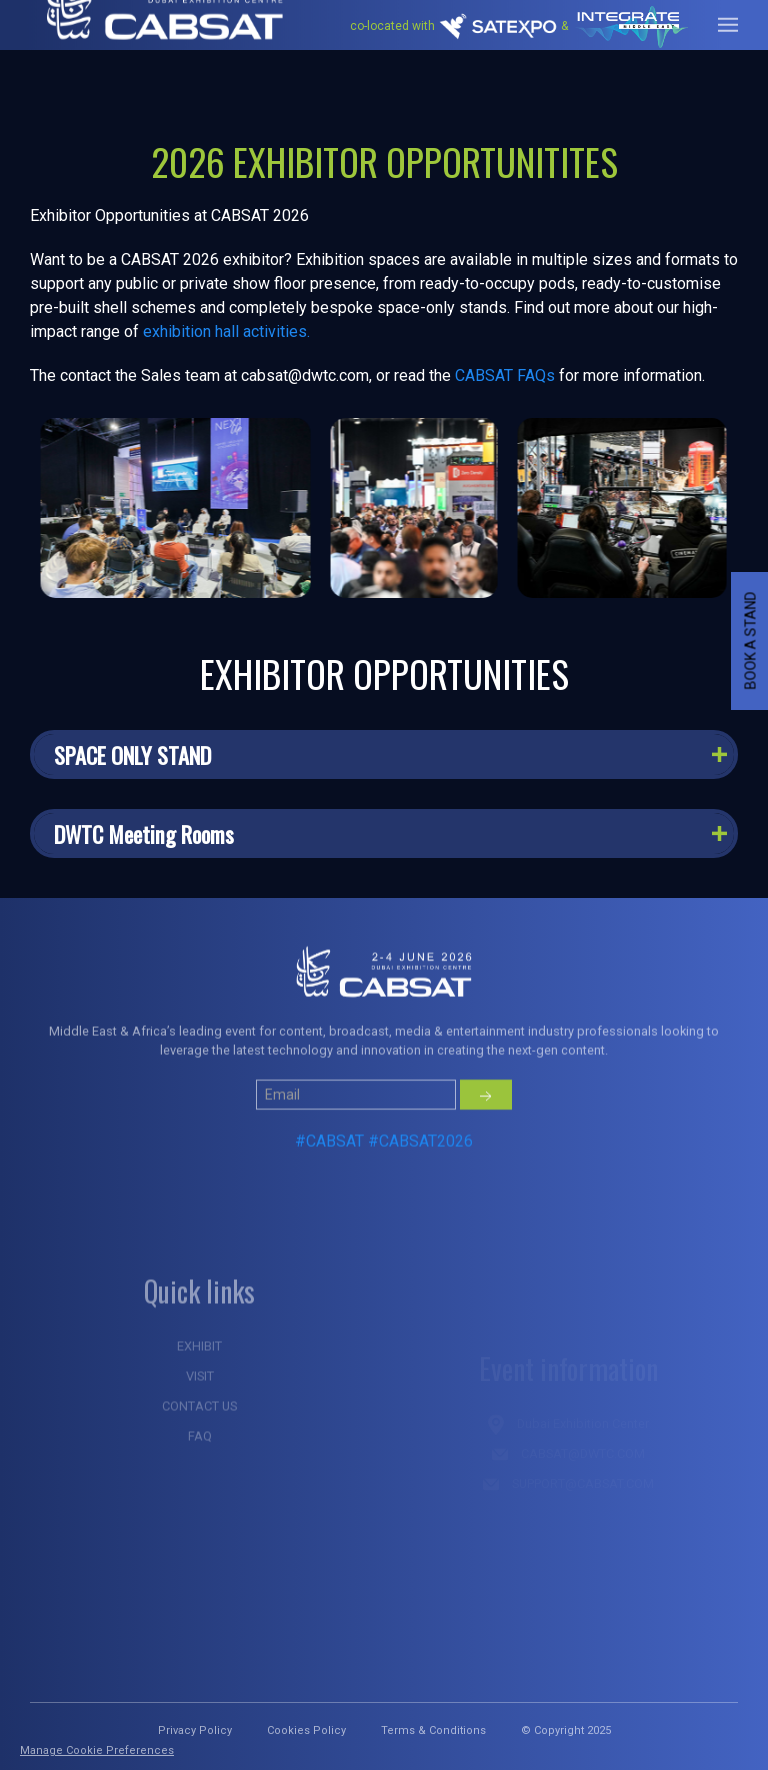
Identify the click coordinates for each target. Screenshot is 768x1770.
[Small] (356, 1144)
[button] (384, 754)
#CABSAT (329, 1190)
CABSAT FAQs (505, 375)
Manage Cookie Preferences (97, 1750)
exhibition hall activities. (226, 331)
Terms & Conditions (433, 1730)
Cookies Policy (306, 1730)
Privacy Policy (195, 1730)
